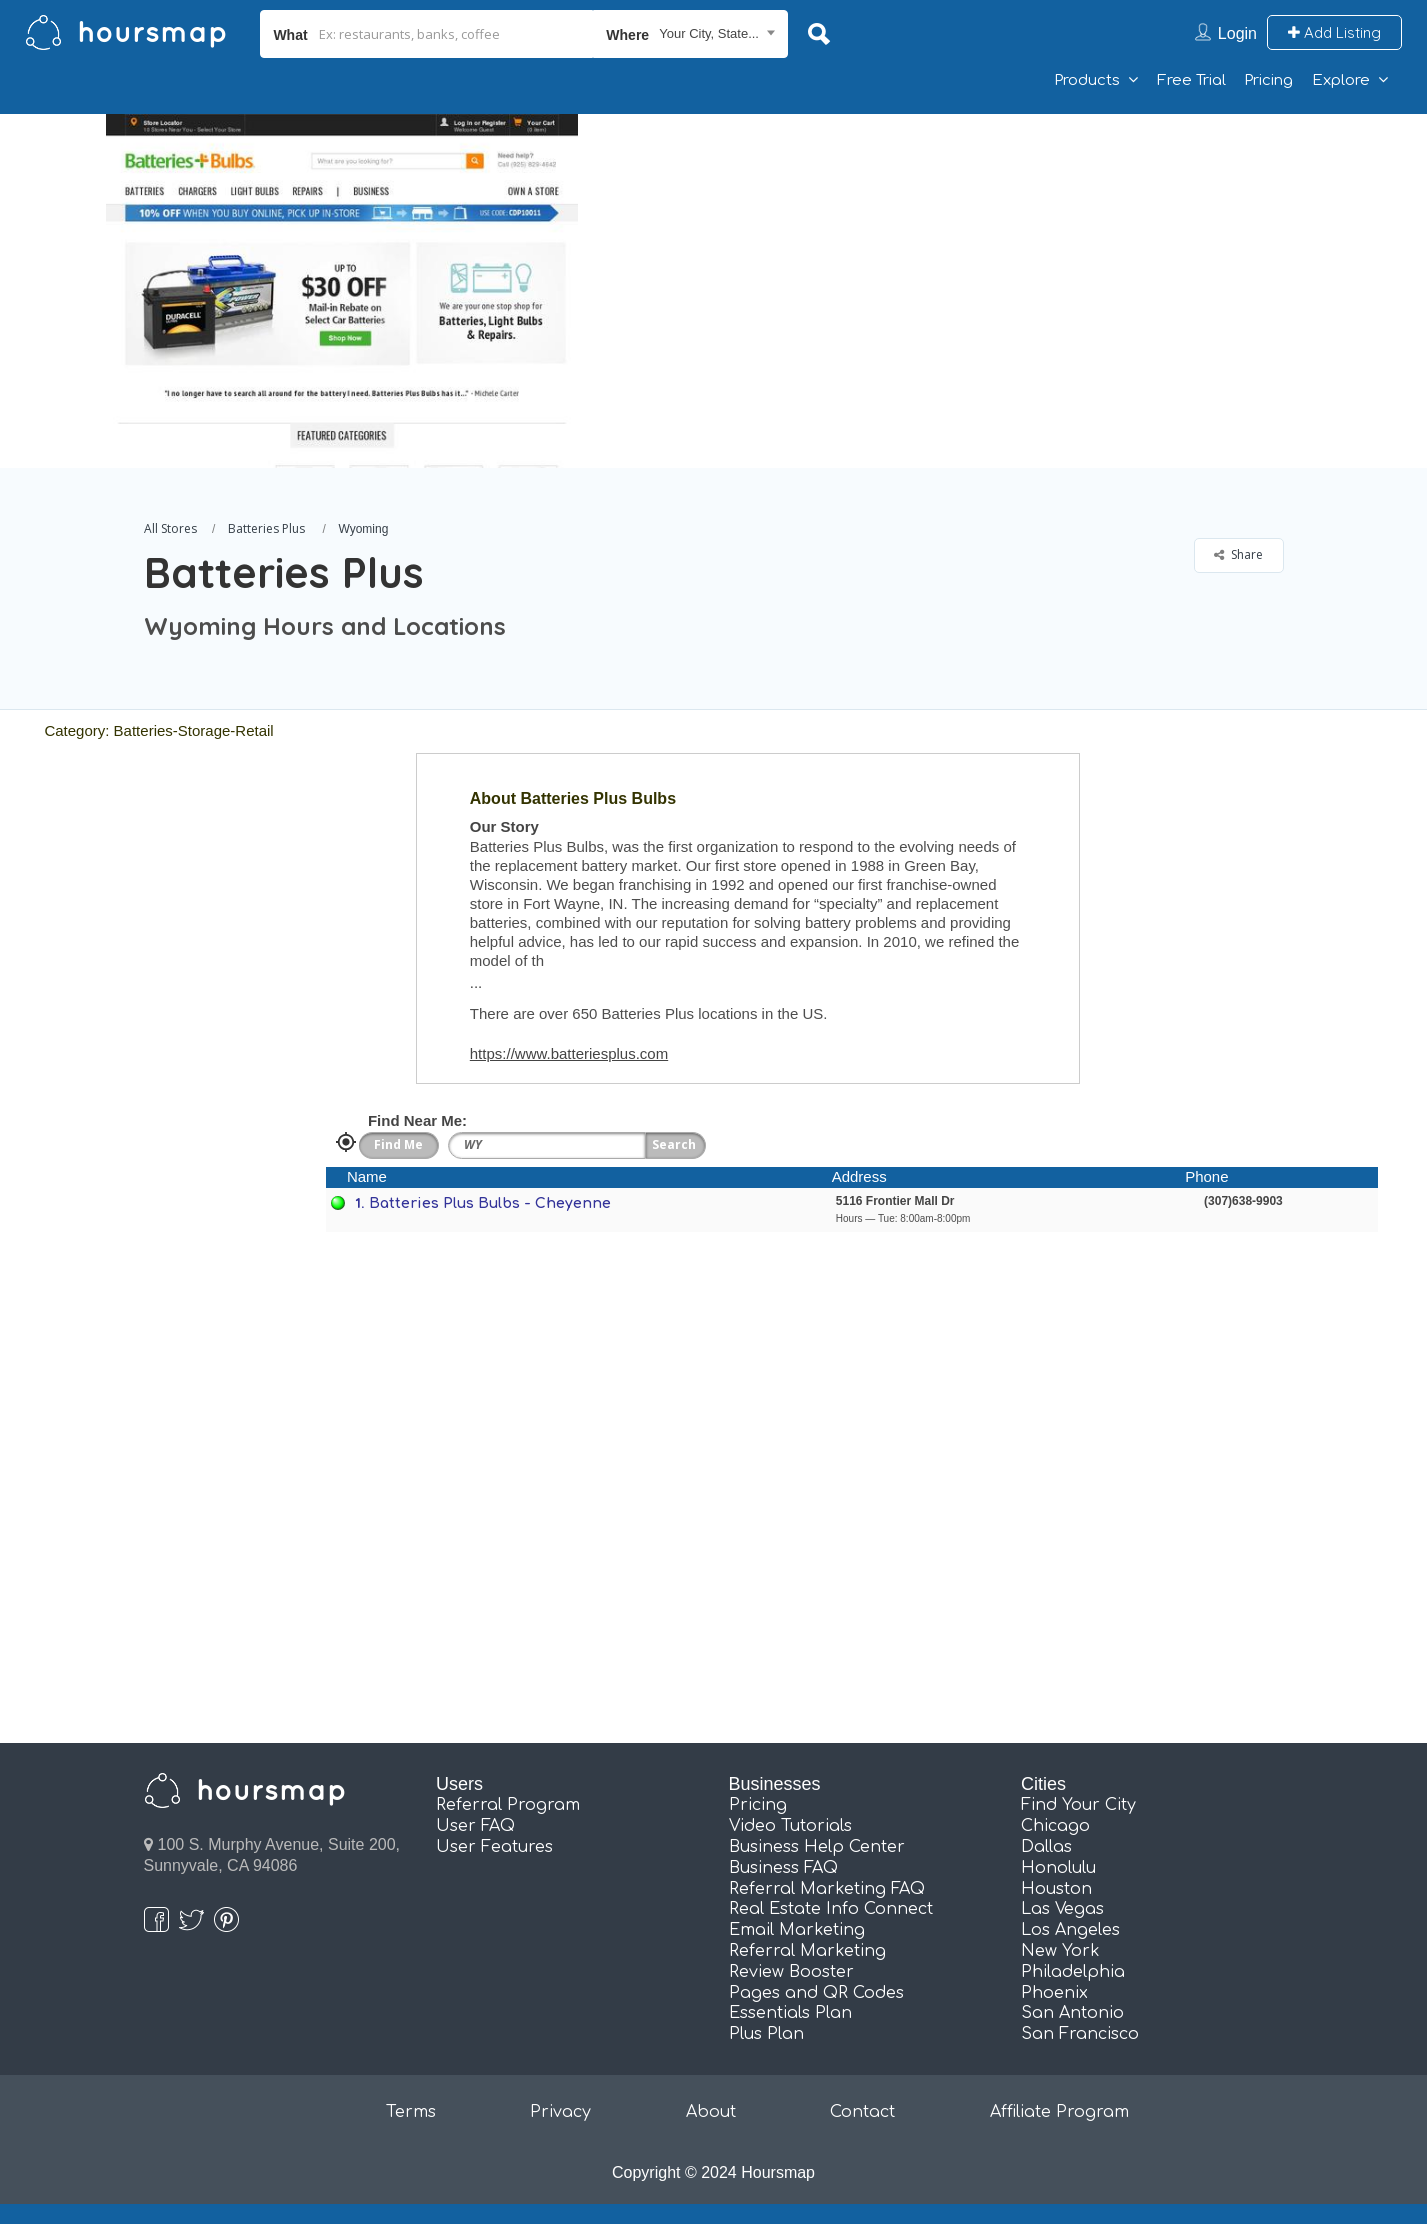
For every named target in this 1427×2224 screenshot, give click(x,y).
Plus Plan (766, 2034)
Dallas (1046, 1847)
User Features (494, 1847)
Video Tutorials (790, 1826)
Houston (1056, 1889)
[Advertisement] (1026, 254)
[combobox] (690, 34)
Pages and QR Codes (816, 1993)
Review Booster (791, 1972)
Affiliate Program (1059, 2112)
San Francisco (1080, 2034)
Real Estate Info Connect (831, 1909)
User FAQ (475, 1826)
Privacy (560, 2112)
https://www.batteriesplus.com (569, 1053)
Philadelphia (1073, 1972)
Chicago (1055, 1826)
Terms (411, 2112)
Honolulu (1058, 1868)
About (711, 2112)
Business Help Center (817, 1847)
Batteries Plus (266, 528)
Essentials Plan (790, 2013)
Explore (1341, 80)
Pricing (1268, 80)
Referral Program (508, 1805)
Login (1237, 33)
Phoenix (1054, 1993)
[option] (342, 291)
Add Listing (1334, 32)
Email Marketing (797, 1930)
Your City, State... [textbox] (709, 33)
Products (1087, 80)
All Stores (170, 528)
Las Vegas (1062, 1909)
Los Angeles (1070, 1930)
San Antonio (1072, 2013)
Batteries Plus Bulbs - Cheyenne (490, 1203)
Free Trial (1191, 80)
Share (1238, 554)
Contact (862, 2112)
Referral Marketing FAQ (827, 1889)
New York (1060, 1951)
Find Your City (1078, 1805)
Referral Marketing (807, 1951)
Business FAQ (783, 1868)
